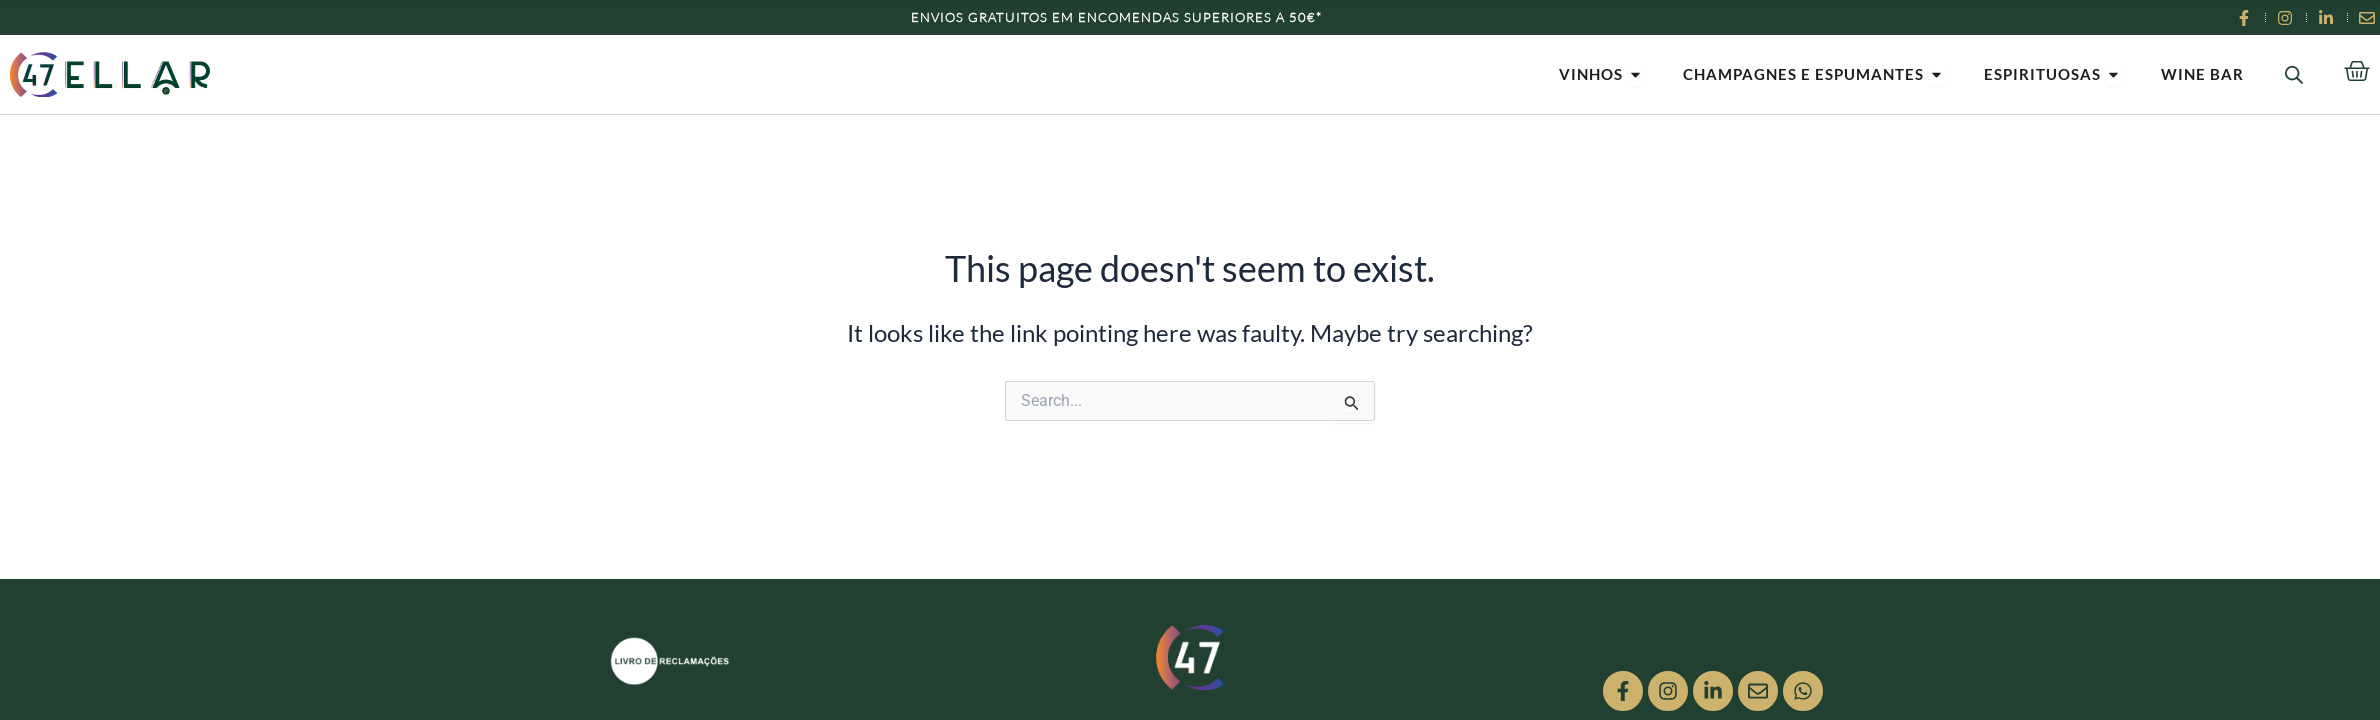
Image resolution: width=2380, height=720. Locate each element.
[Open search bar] (2294, 74)
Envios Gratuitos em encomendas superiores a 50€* (1116, 17)
